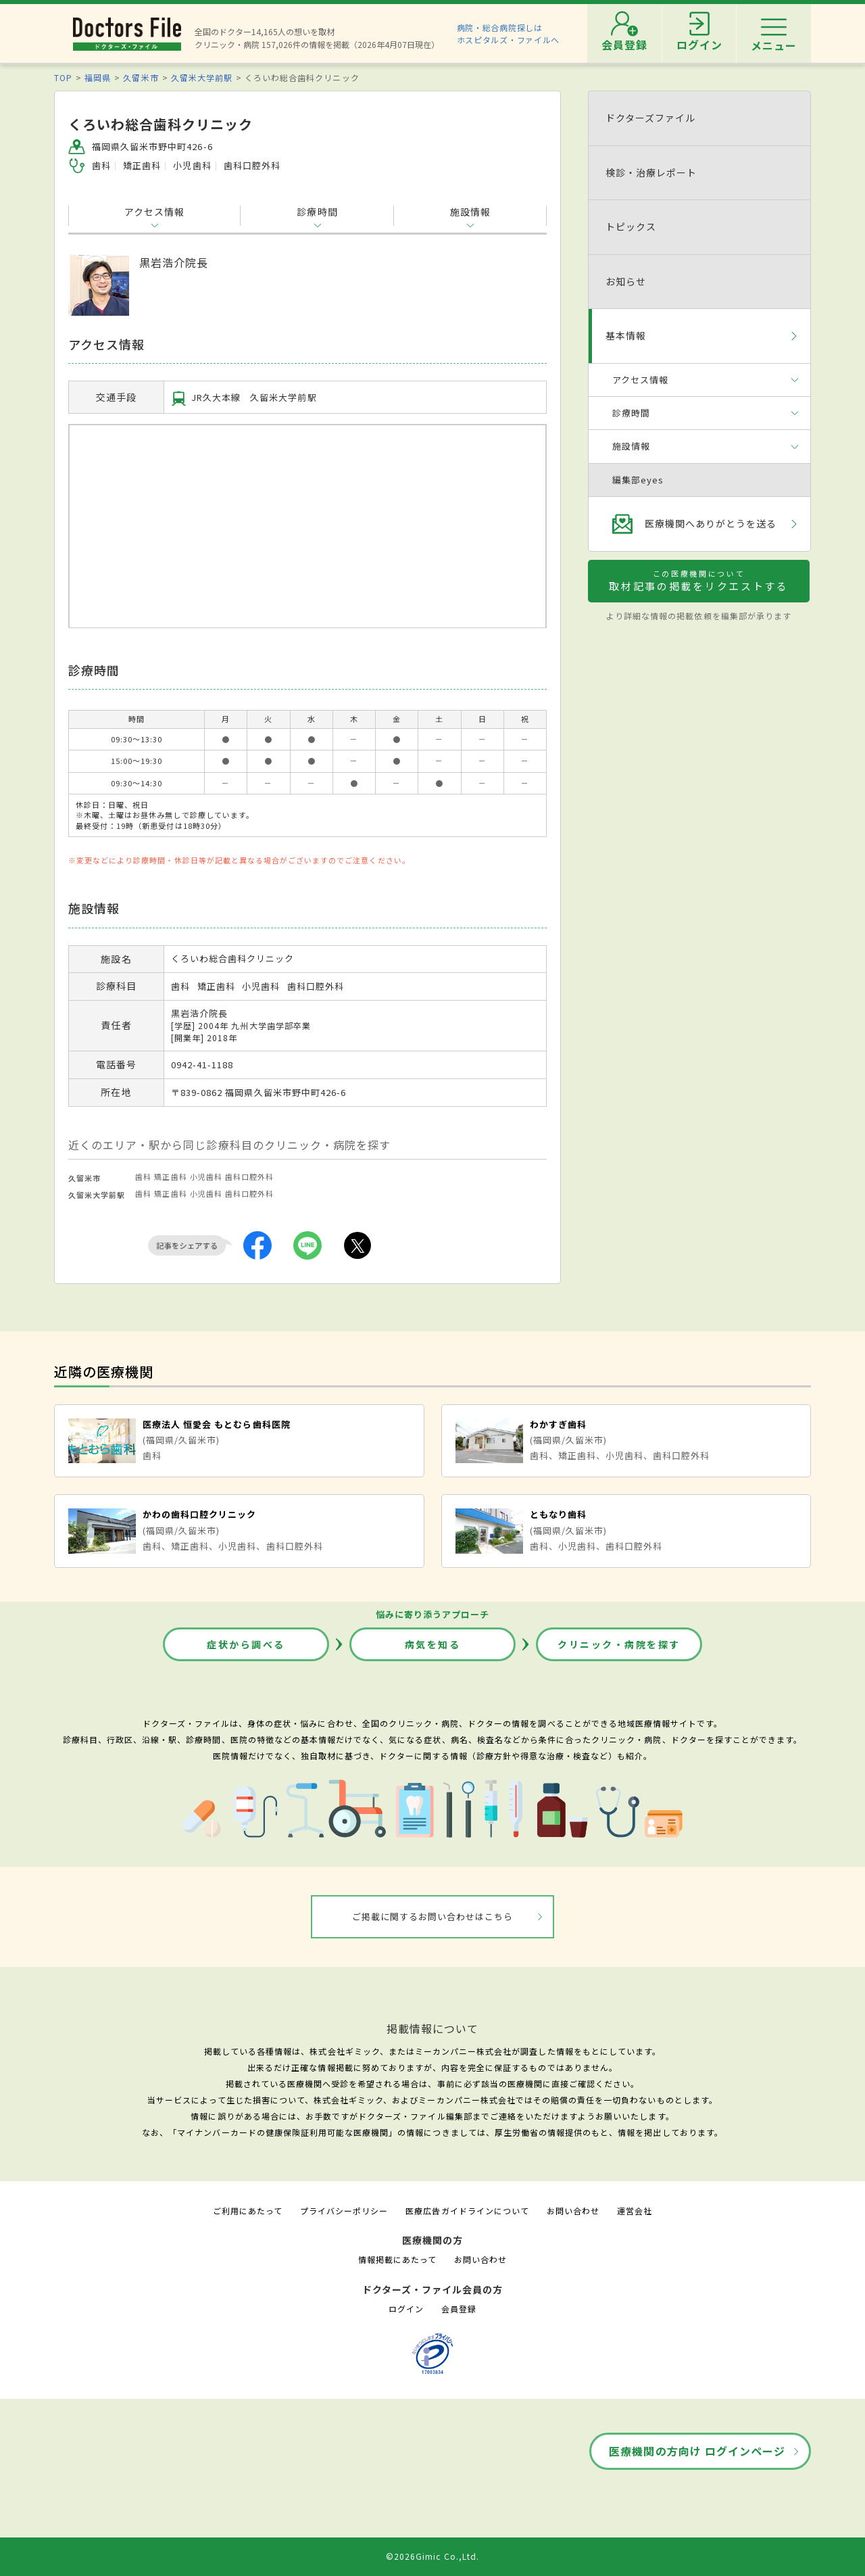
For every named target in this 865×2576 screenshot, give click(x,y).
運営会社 (634, 2210)
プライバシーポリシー (344, 2210)
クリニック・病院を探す (619, 1644)
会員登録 (458, 2308)
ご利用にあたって (247, 2210)
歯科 (143, 1176)
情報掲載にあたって (397, 2259)
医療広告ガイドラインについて (467, 2210)
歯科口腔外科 (249, 1176)
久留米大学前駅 (201, 77)
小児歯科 (206, 1176)
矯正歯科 (170, 1176)
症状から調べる (246, 1644)
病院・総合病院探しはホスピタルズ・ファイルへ (508, 33)
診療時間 (317, 211)
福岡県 (97, 77)
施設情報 (470, 211)
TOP (63, 77)
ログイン (406, 2308)
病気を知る (433, 1644)
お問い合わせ (573, 2210)
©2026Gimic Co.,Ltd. (432, 2556)
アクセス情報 (154, 211)
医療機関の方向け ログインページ (697, 2451)
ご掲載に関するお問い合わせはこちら (433, 1916)
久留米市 (140, 77)
